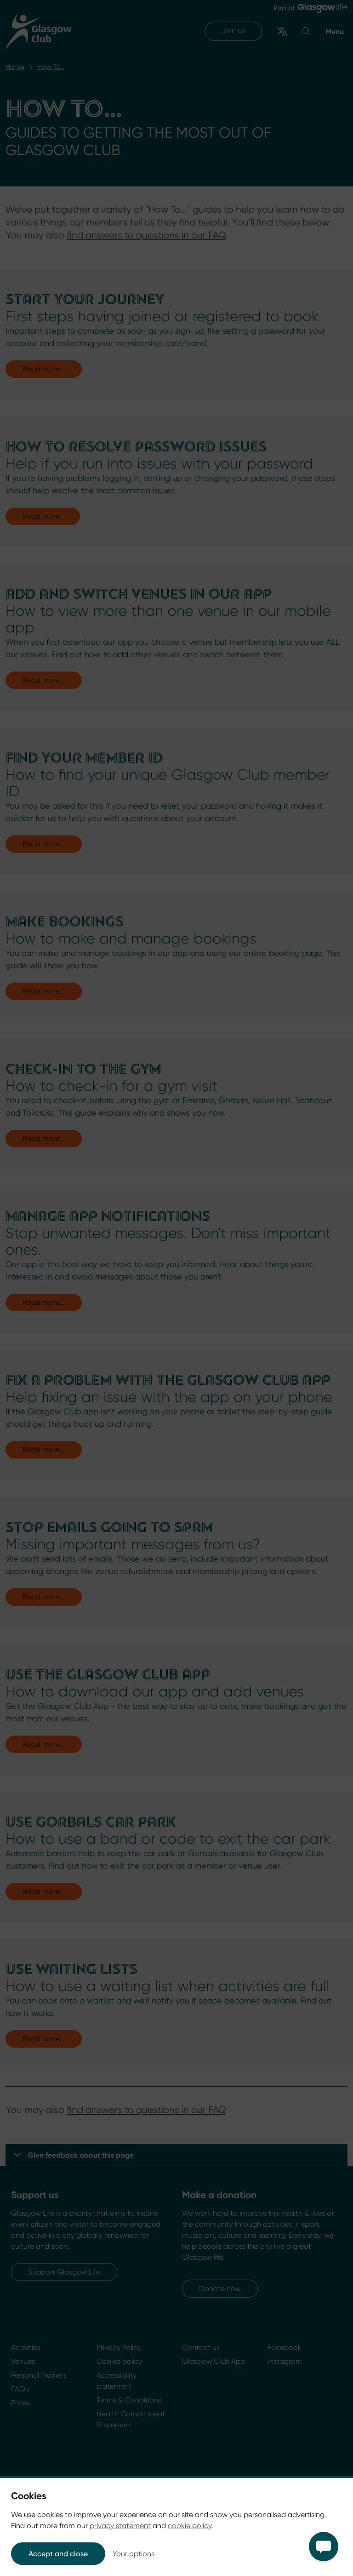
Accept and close (58, 2553)
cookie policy (189, 2525)
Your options (133, 2553)
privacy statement (120, 2525)
